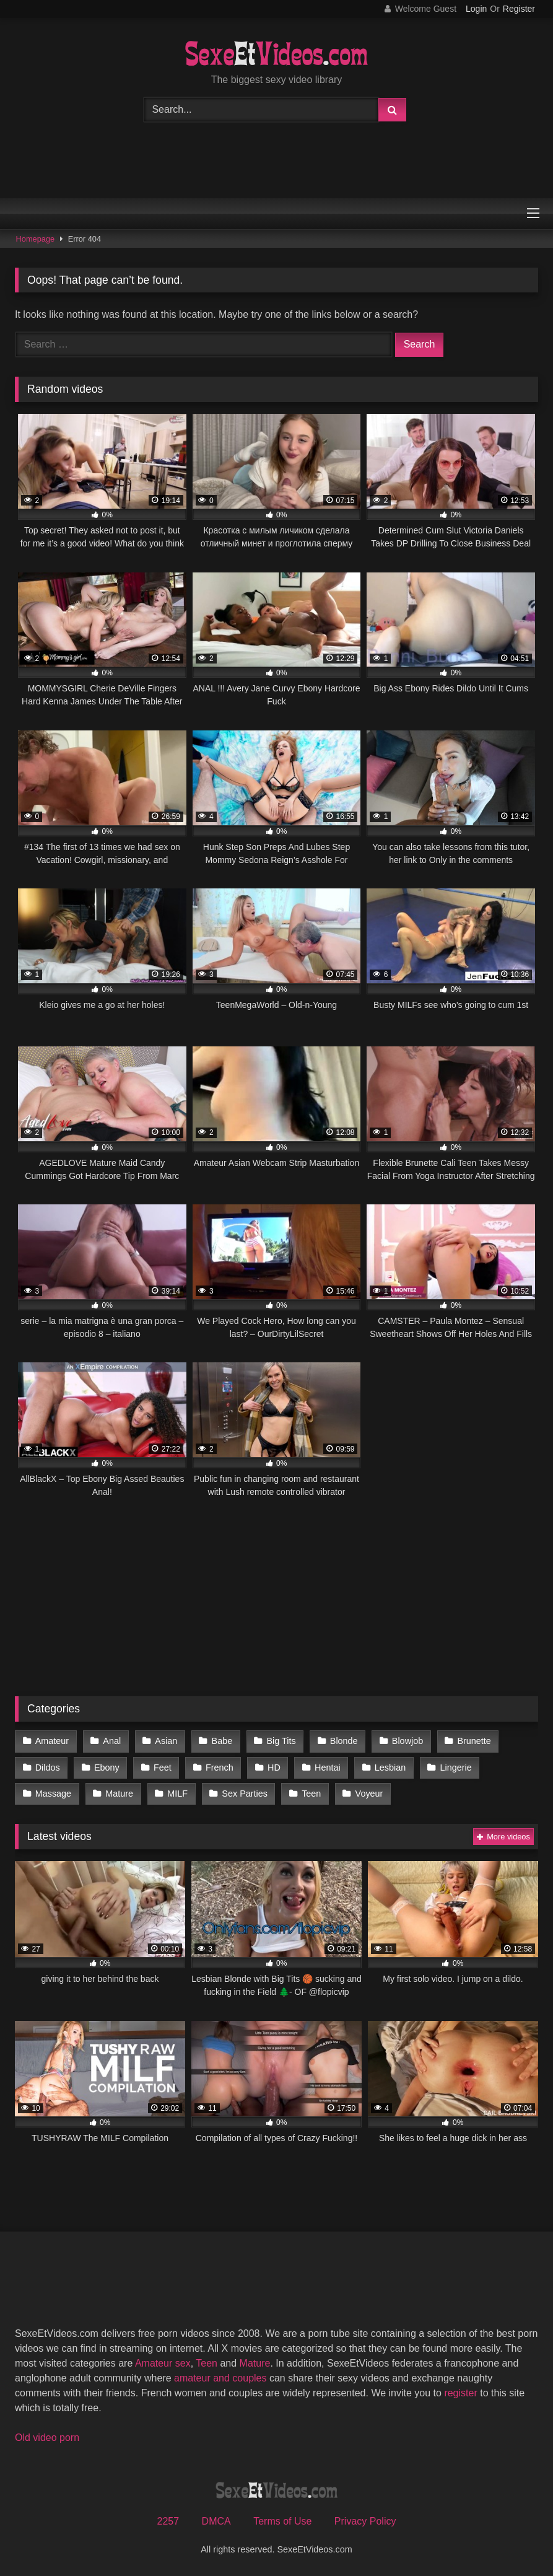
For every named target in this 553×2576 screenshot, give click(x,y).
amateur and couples (220, 2378)
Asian (166, 1741)
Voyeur (369, 1793)
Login (476, 9)
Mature (119, 1793)
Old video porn (47, 2437)
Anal (112, 1741)
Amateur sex (163, 2363)
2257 (168, 2521)
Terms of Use (282, 2521)
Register (519, 9)
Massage (53, 1793)
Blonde (344, 1741)
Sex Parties (245, 1793)
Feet (163, 1767)
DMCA (216, 2521)
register (460, 2393)
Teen (311, 1793)
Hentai (328, 1767)
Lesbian (390, 1767)
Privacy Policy (365, 2521)
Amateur (52, 1741)
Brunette (473, 1741)
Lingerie (455, 1767)
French (219, 1767)
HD (274, 1767)
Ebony (107, 1767)
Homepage (35, 238)
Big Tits (280, 1741)
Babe (222, 1741)
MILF (177, 1793)
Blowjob (407, 1741)
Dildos (47, 1767)
